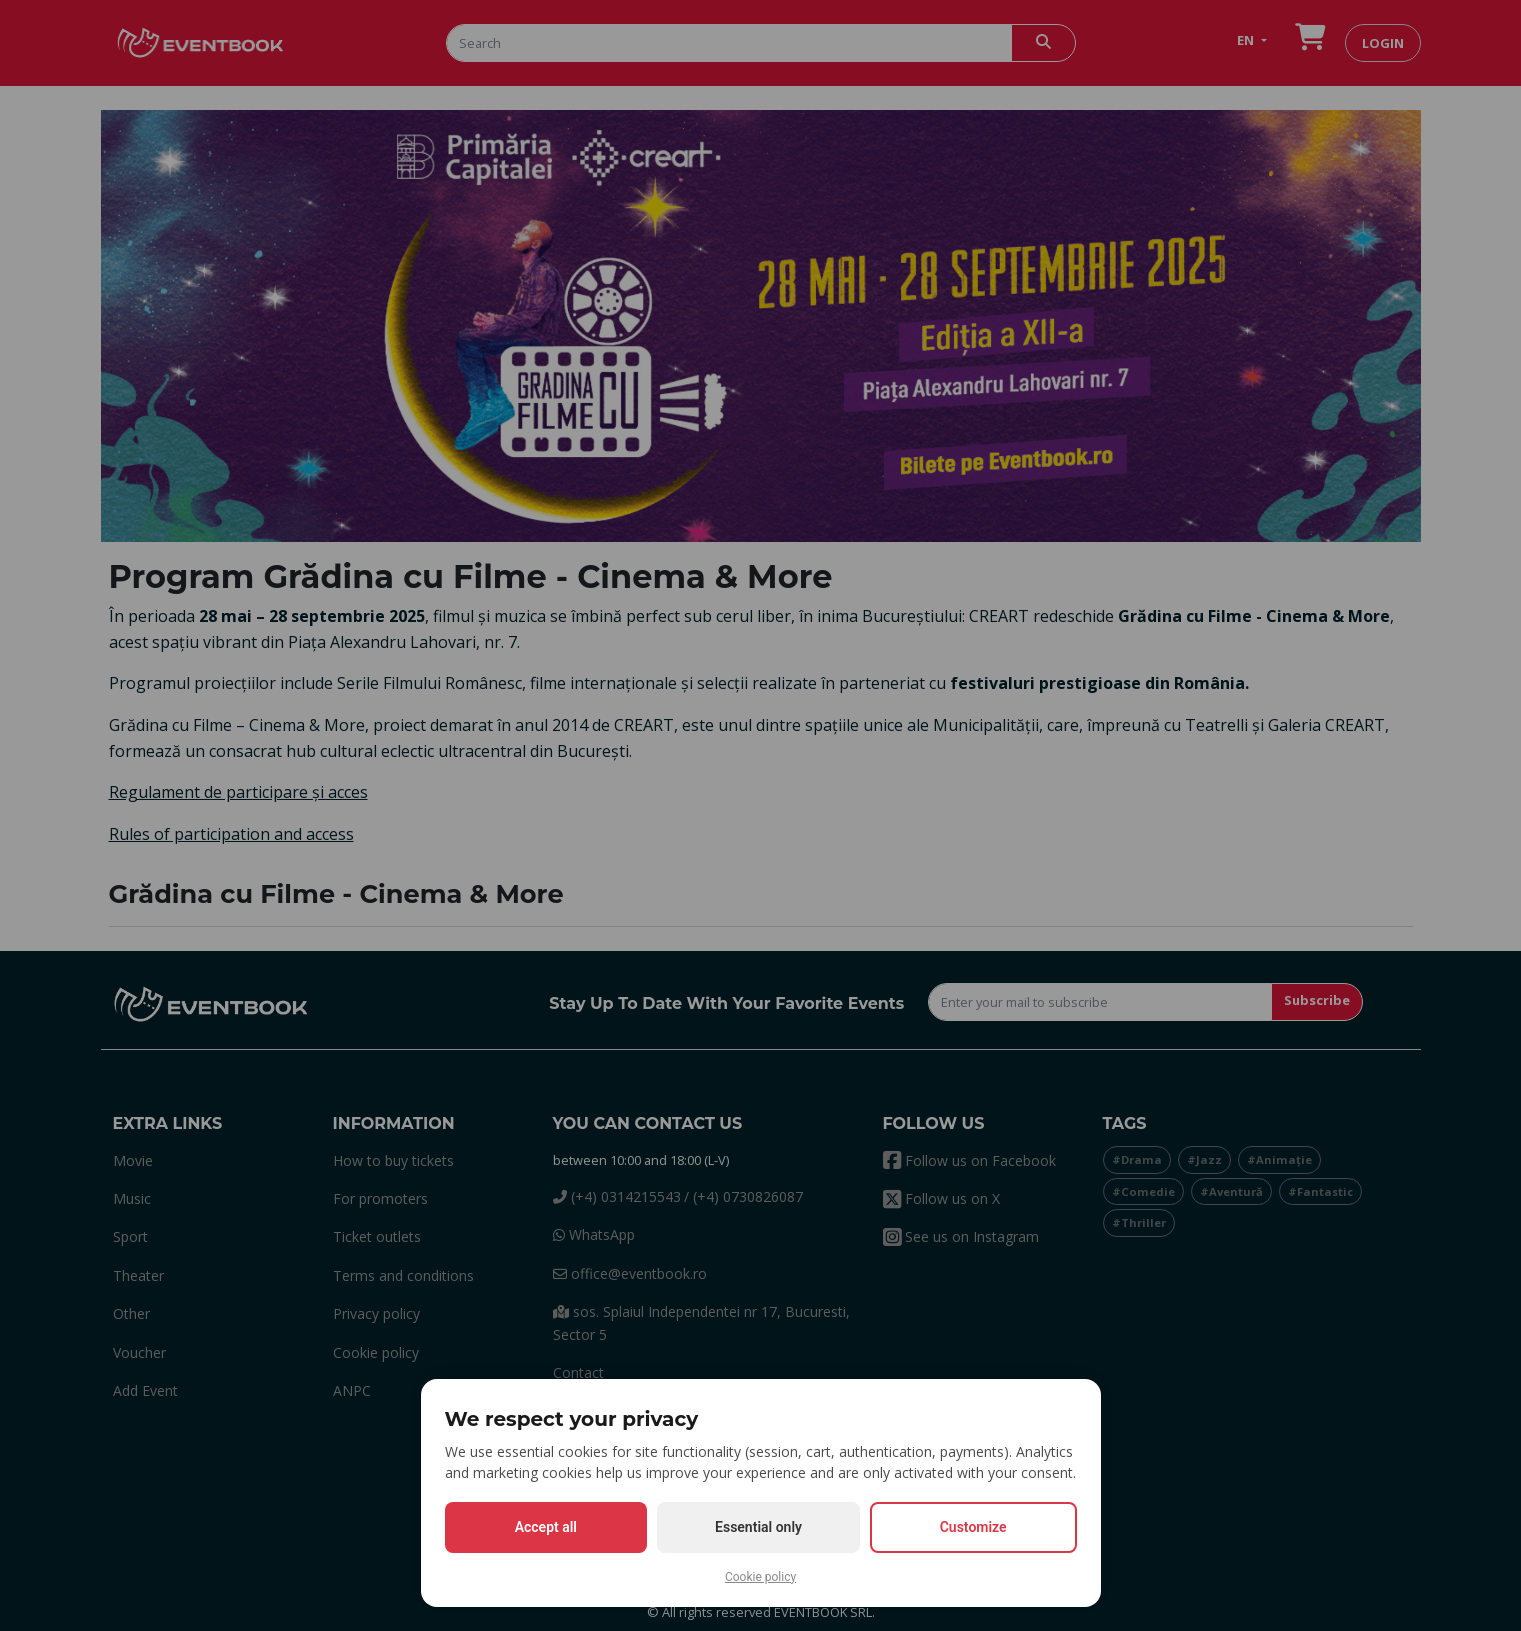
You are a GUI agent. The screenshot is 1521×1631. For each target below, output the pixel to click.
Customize (973, 1527)
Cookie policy (760, 1577)
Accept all (546, 1527)
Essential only (758, 1527)
